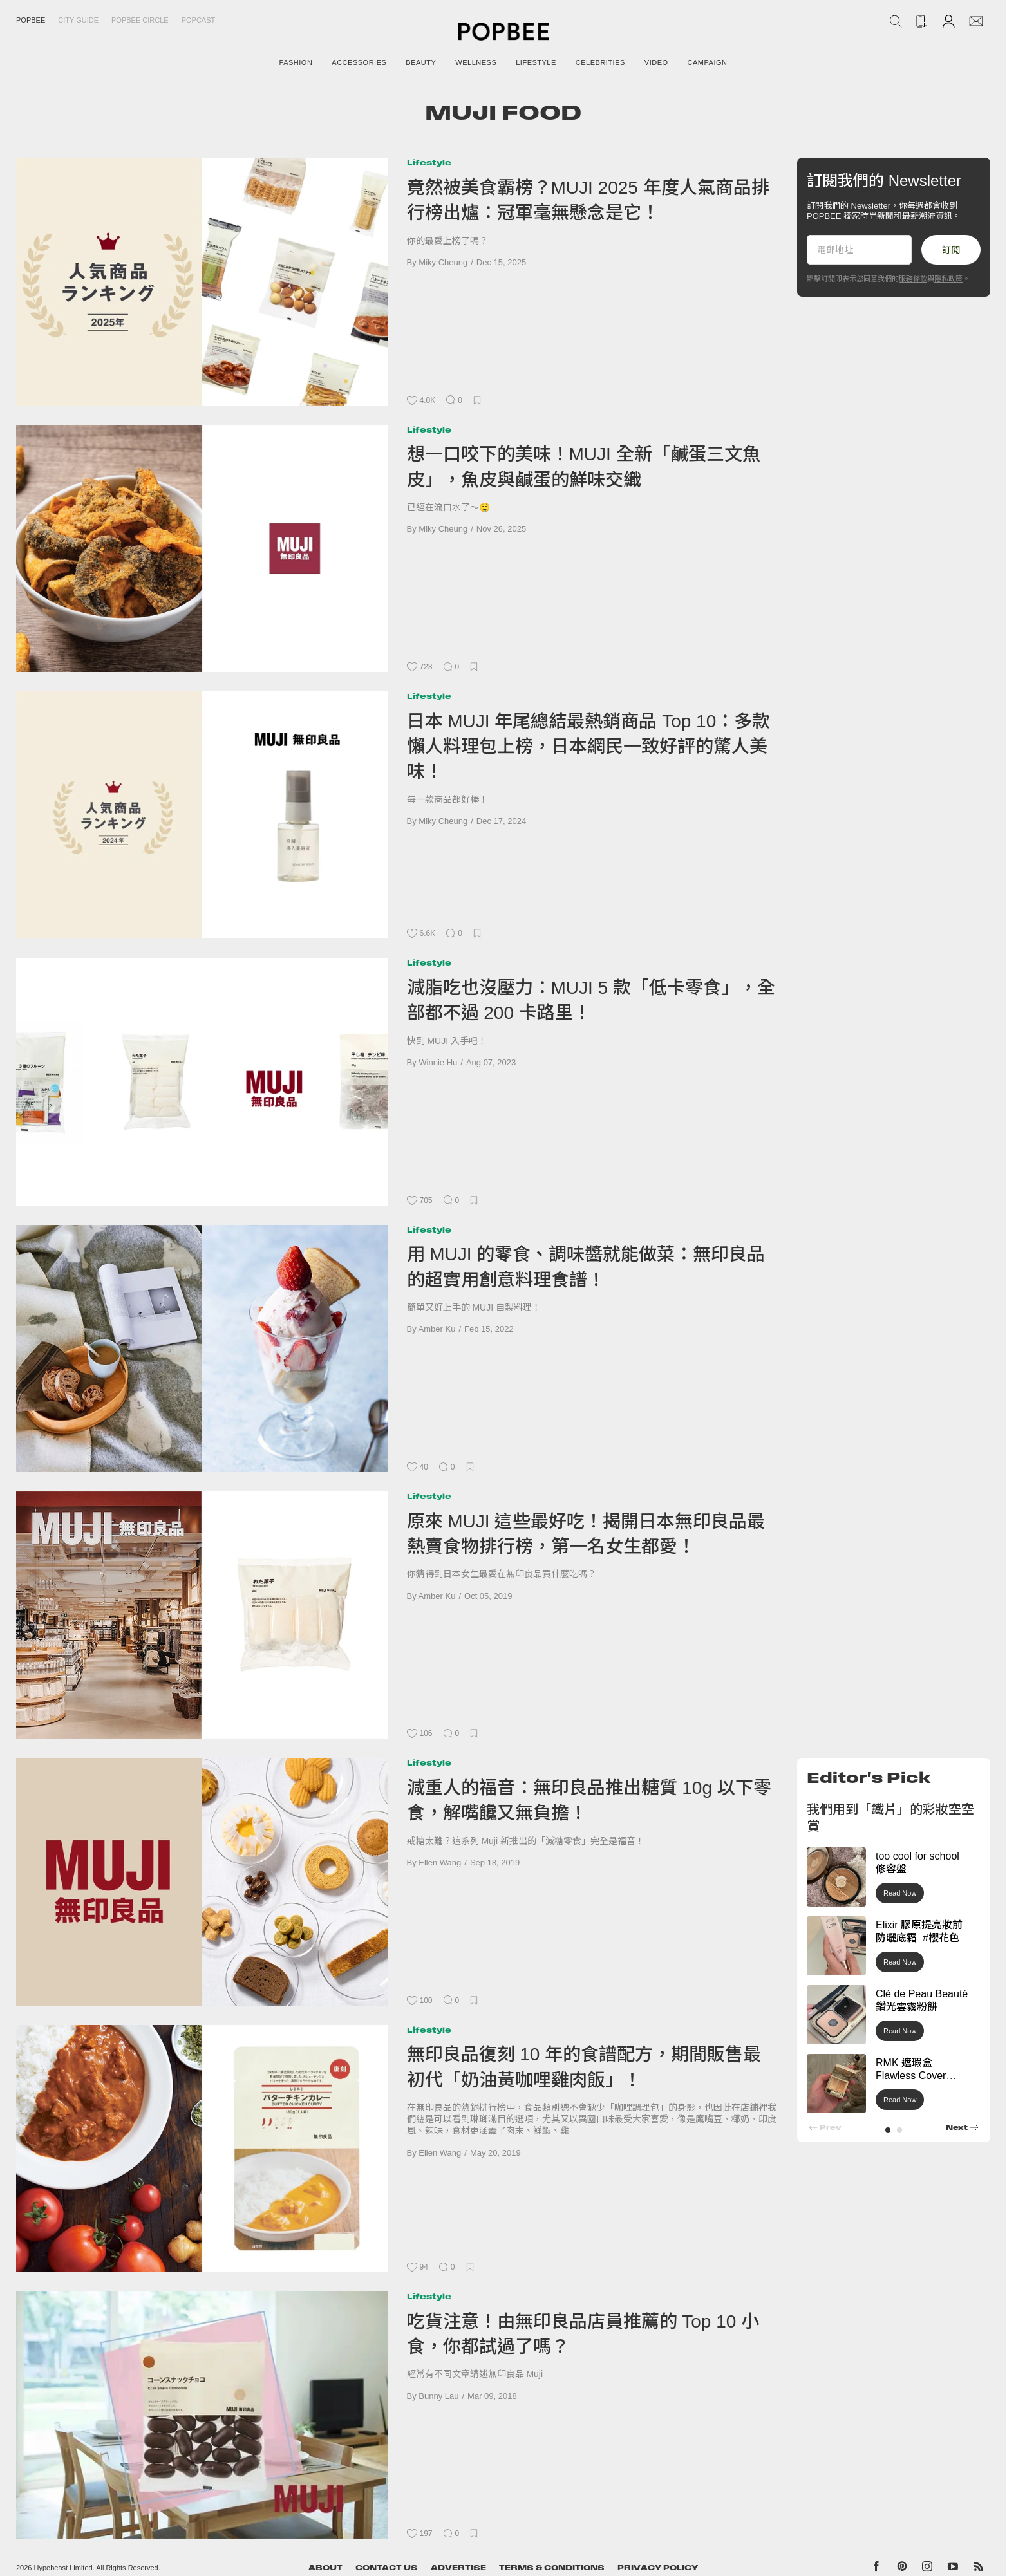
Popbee (30, 20)
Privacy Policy (657, 2567)
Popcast (199, 20)
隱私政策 (948, 279)
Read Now (899, 1893)
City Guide (78, 20)
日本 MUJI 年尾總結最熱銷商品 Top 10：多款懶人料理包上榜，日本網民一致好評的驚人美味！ (589, 746)
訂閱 (951, 250)
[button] (887, 2130)
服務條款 (913, 279)
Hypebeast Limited (63, 2567)
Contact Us (386, 2567)
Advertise (458, 2567)
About (325, 2567)
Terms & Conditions (552, 2567)
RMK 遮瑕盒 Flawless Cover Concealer (911, 2076)
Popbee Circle (140, 20)
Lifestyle (429, 162)
